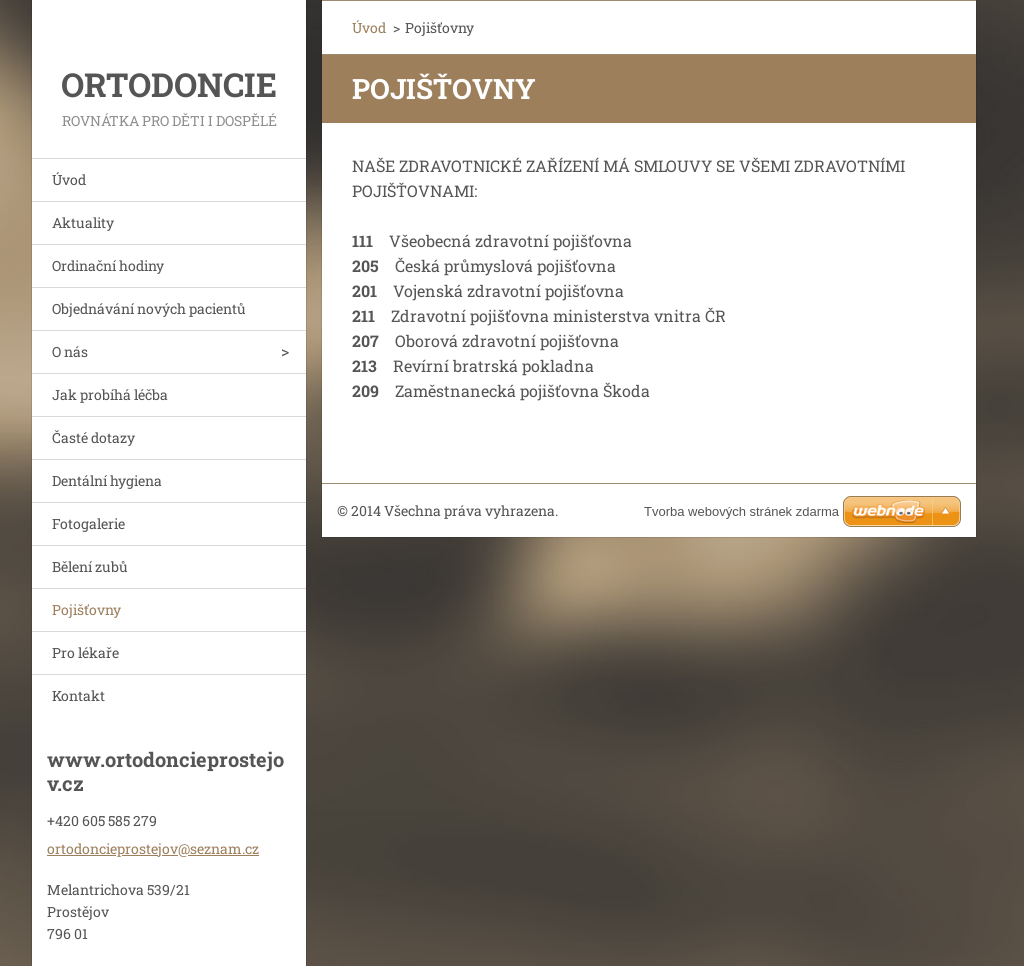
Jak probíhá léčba (110, 394)
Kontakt (78, 695)
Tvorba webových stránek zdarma (741, 511)
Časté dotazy (93, 437)
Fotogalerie (88, 523)
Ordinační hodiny (108, 265)
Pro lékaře (85, 652)
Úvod (69, 179)
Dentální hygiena (107, 480)
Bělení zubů (90, 566)
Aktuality (83, 222)
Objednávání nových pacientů (149, 308)
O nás (70, 351)
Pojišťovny (86, 609)
